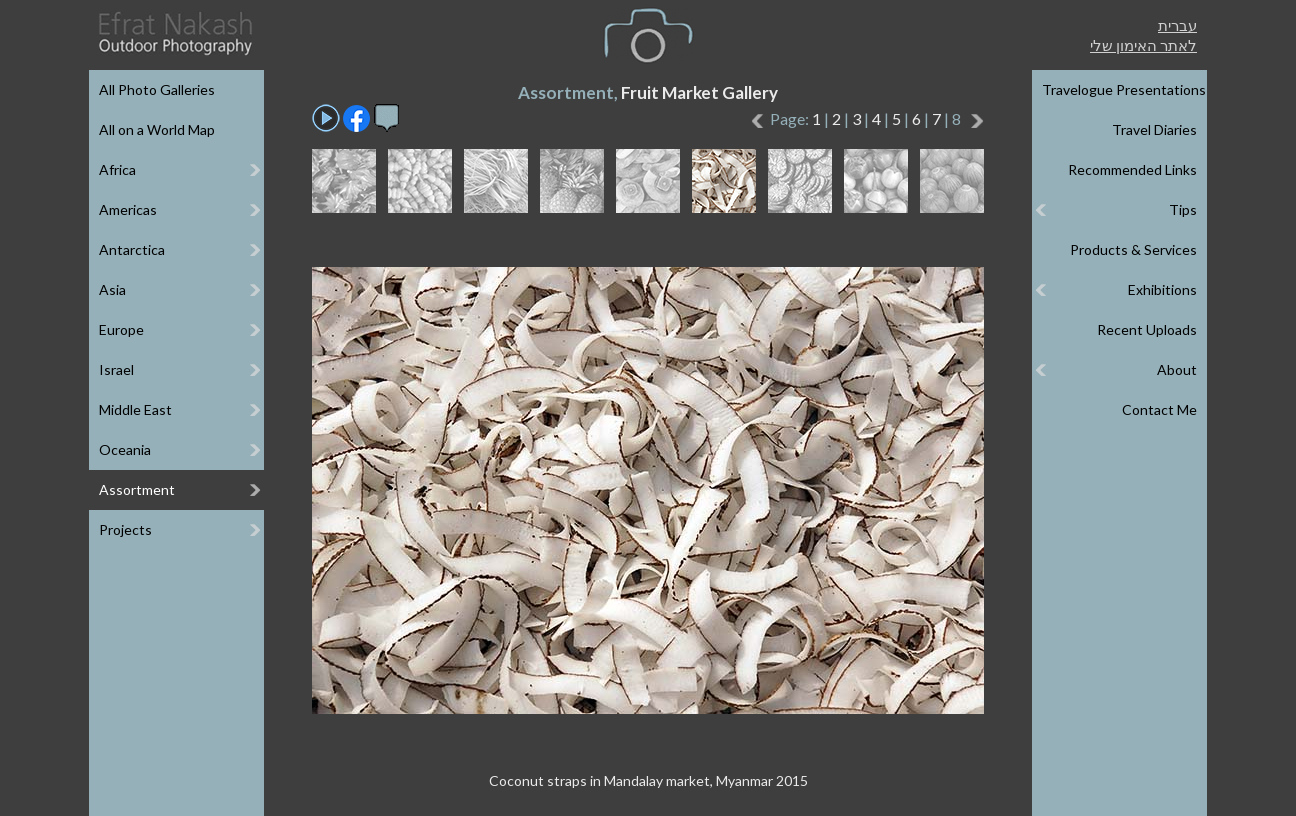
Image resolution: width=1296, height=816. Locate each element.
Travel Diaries (1154, 129)
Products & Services (1133, 249)
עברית (1177, 25)
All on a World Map (157, 129)
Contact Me (1159, 409)
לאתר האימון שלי (1143, 45)
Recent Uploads (1147, 329)
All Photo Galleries (157, 89)
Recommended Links (1132, 169)
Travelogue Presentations (1124, 89)
